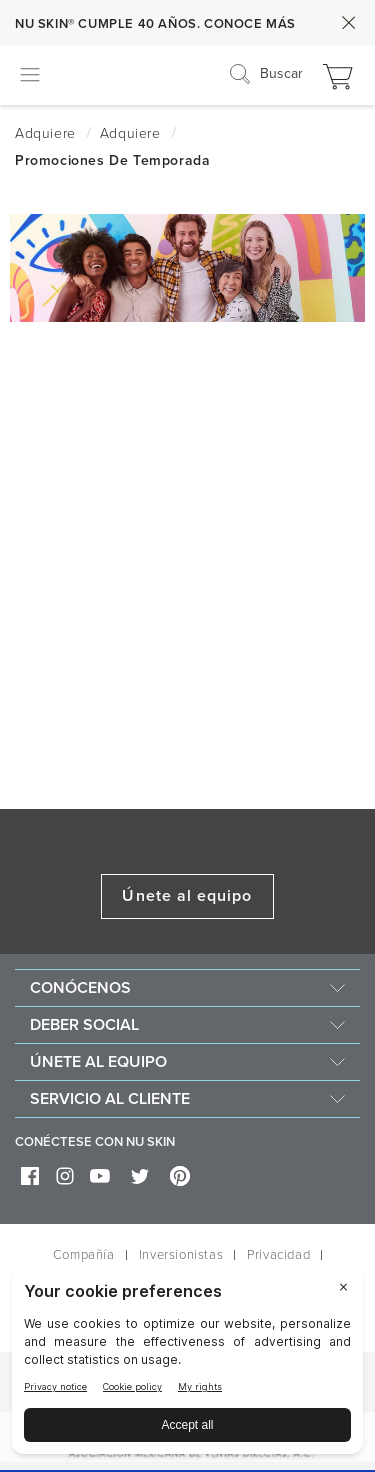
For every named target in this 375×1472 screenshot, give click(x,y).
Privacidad (278, 1255)
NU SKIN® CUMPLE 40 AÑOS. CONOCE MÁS (155, 24)
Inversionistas (181, 1255)
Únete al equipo (187, 896)
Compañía (84, 1255)
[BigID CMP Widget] (187, 1365)
